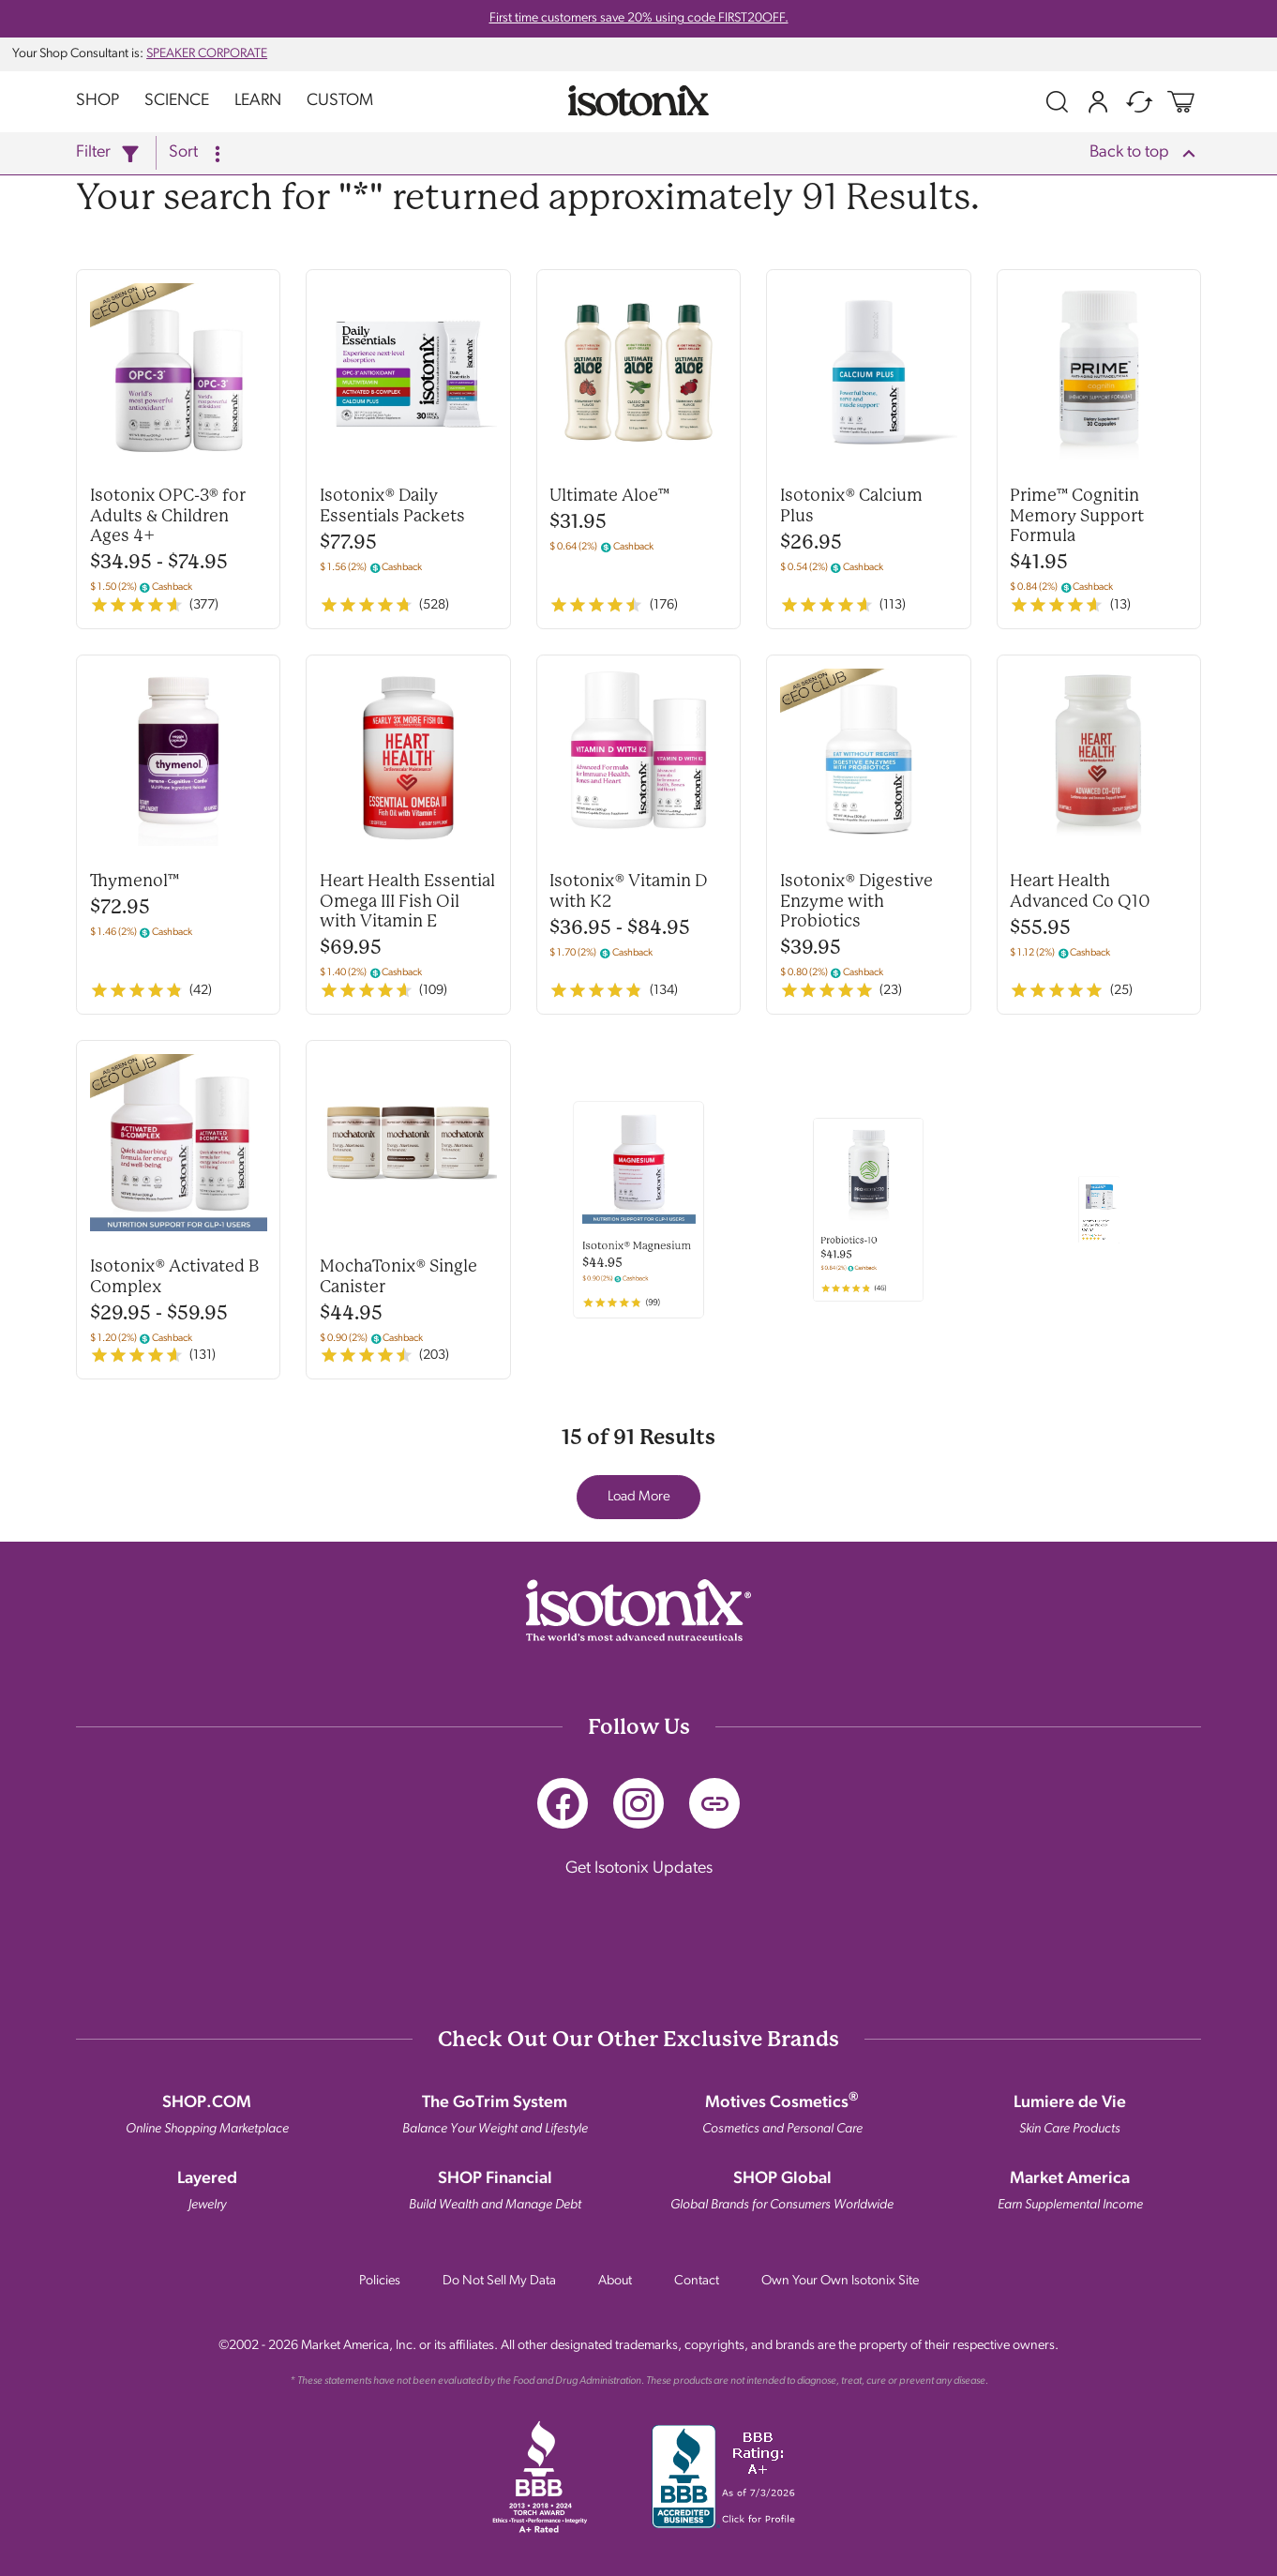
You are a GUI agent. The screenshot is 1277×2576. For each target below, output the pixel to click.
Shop (97, 101)
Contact (696, 2281)
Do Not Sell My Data (499, 2281)
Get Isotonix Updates (639, 1865)
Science (176, 101)
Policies (379, 2281)
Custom (340, 101)
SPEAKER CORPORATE (206, 54)
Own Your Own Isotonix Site (840, 2281)
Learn (257, 101)
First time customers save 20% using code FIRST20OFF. (639, 18)
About (615, 2281)
